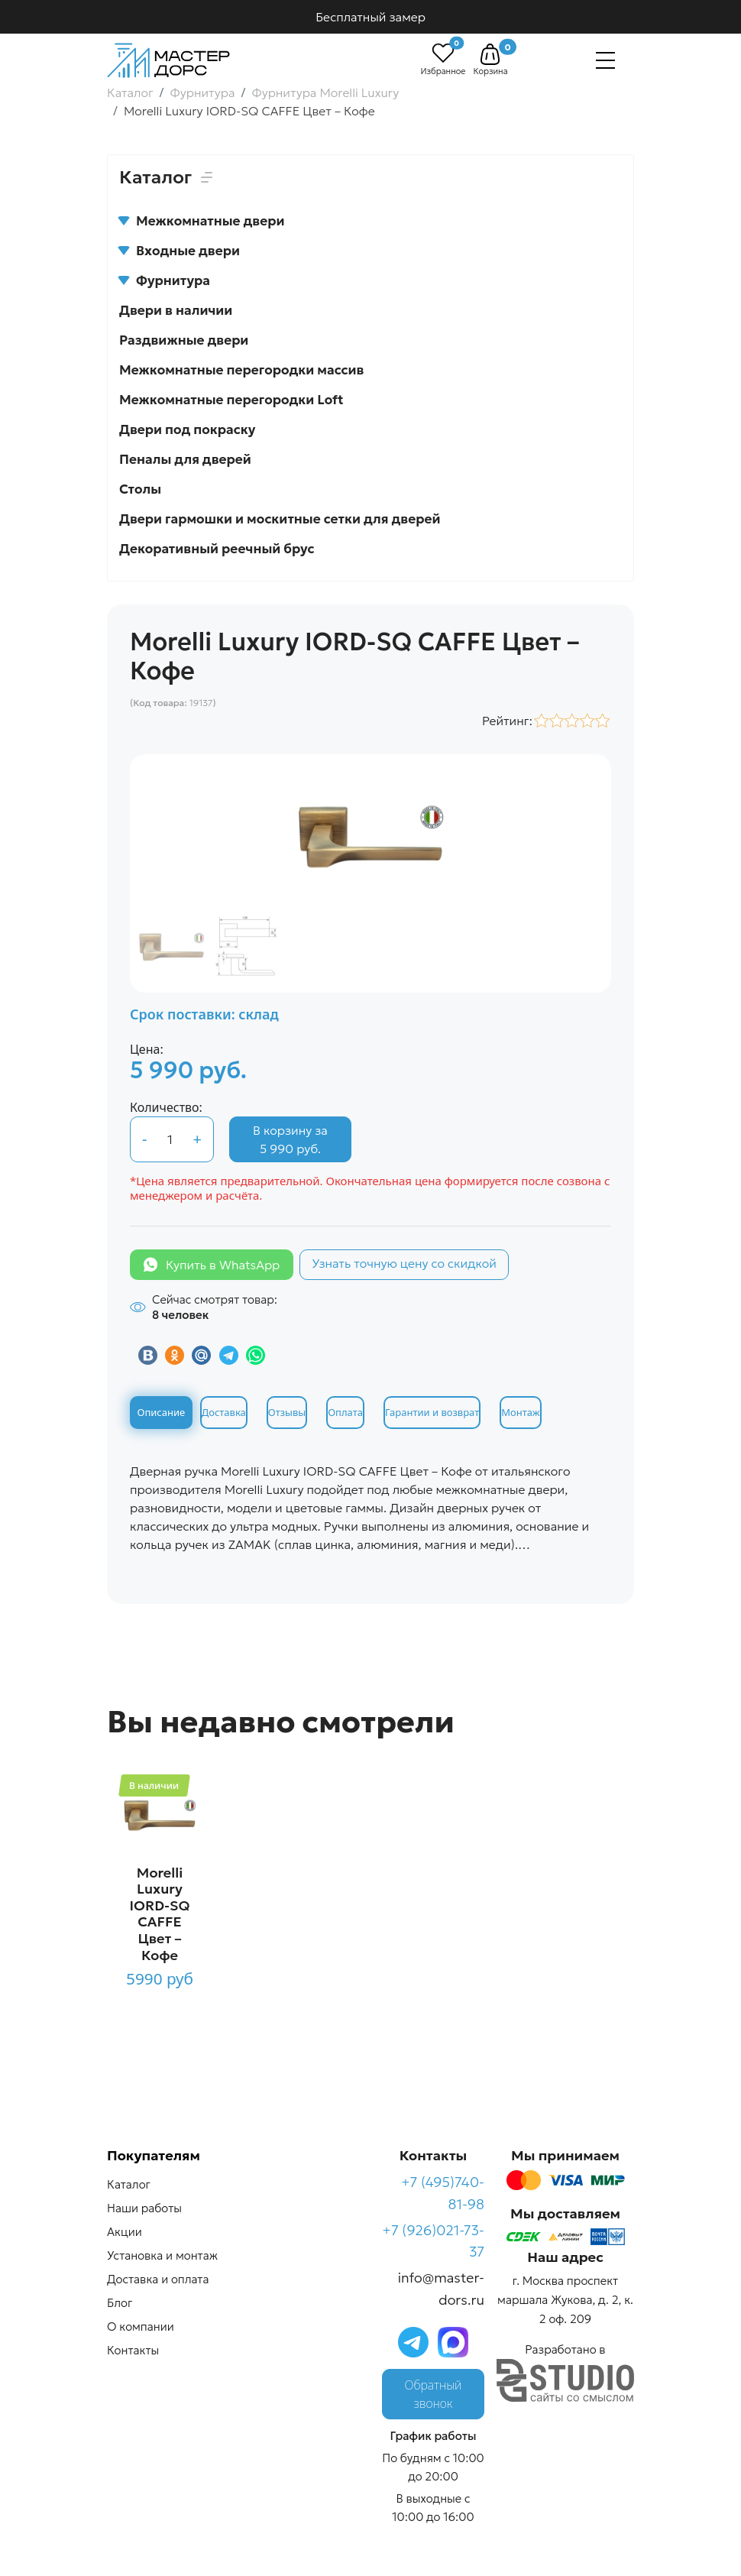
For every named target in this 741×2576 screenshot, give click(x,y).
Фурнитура (164, 280)
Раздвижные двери (183, 340)
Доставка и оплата (158, 2279)
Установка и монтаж (162, 2255)
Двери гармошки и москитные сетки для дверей (279, 518)
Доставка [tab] (224, 1412)
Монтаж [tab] (520, 1412)
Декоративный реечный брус (217, 548)
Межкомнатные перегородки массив (241, 369)
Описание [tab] (162, 1412)
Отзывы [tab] (287, 1412)
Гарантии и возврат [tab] (432, 1412)
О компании (140, 2326)
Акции (124, 2231)
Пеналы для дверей (185, 459)
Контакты (133, 2350)
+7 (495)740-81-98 (442, 2193)
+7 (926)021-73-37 (433, 2241)
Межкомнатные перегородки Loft (231, 399)
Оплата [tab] (345, 1412)
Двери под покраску (187, 429)
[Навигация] (605, 60)
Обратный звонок (433, 2394)
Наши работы (144, 2208)
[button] (490, 54)
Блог (119, 2303)
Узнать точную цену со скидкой (404, 1263)
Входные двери (179, 250)
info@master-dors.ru (441, 2289)
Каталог (128, 2184)
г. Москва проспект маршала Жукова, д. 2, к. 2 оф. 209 (565, 2299)
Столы (140, 489)
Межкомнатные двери (201, 220)
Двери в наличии (175, 310)
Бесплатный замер (370, 16)
